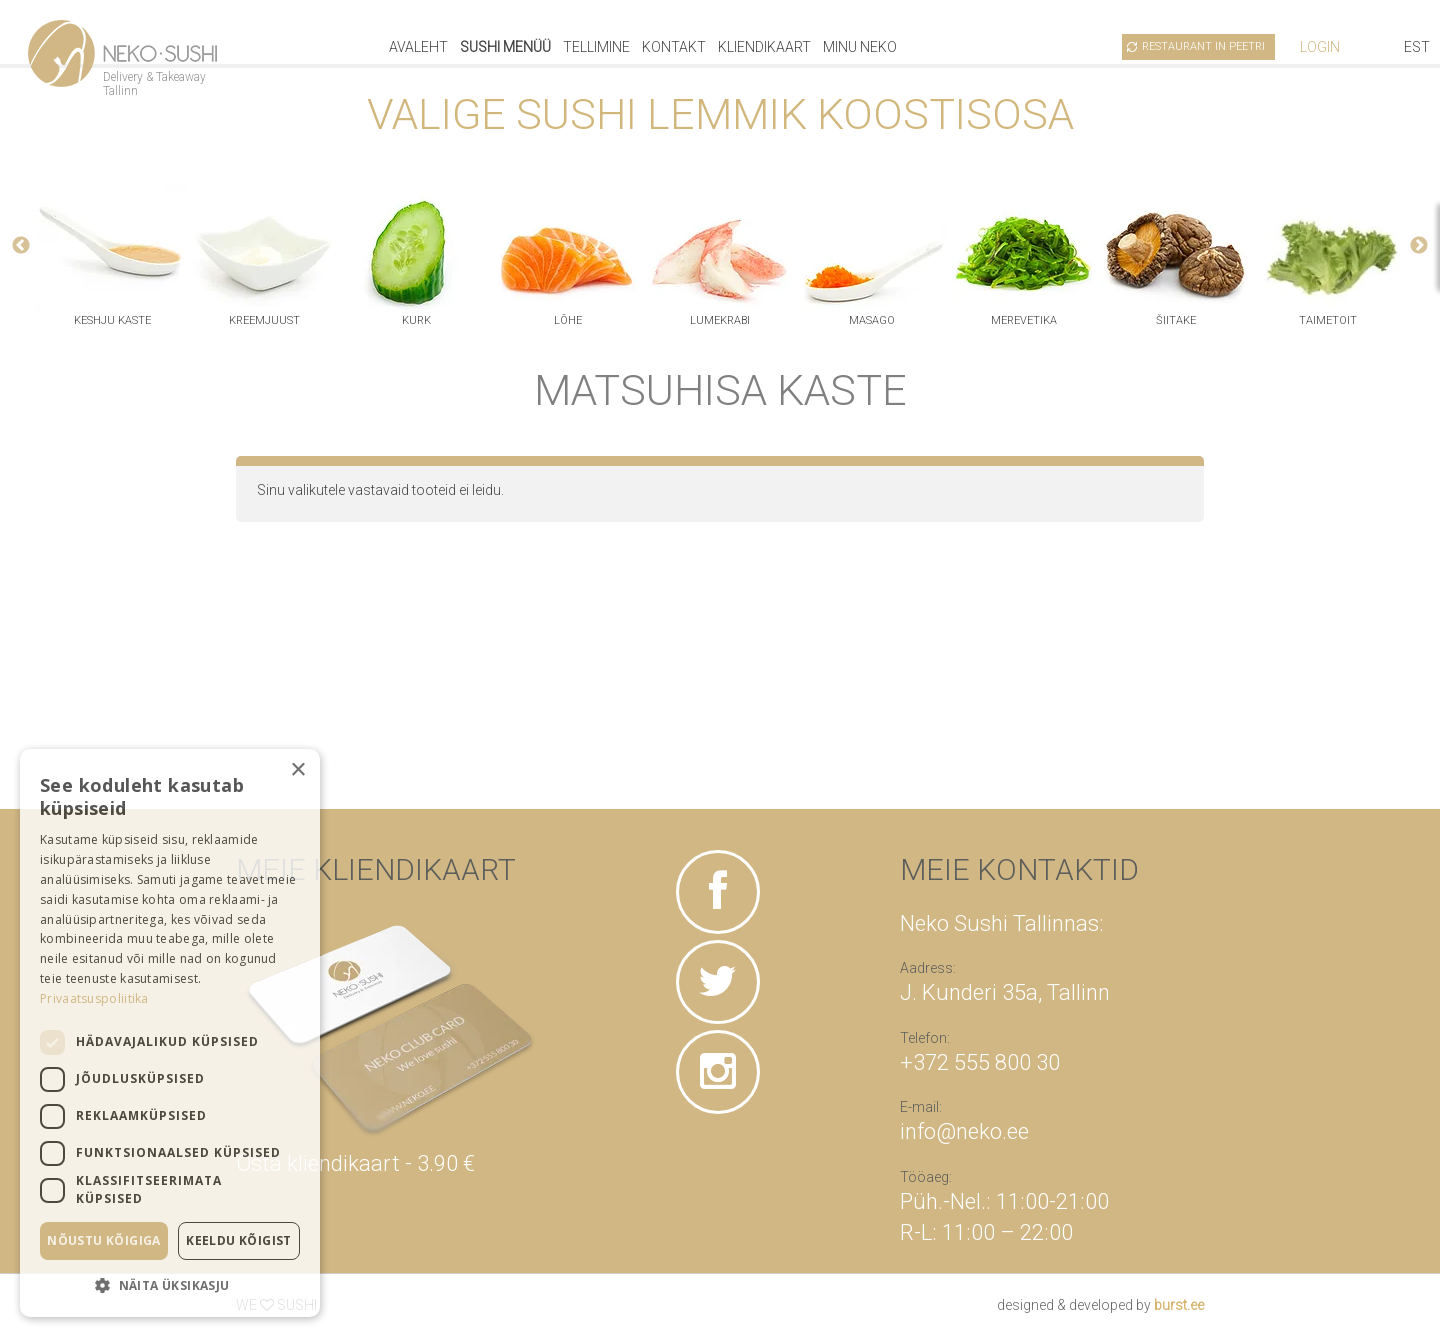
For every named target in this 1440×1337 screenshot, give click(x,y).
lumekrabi (720, 320)
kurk (416, 320)
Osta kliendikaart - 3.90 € (355, 1163)
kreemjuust (264, 320)
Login (1320, 47)
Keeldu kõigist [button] (239, 1240)
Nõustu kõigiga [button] (104, 1240)
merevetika (1024, 320)
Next (1419, 246)
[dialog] (170, 1033)
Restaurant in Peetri (1203, 46)
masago (872, 320)
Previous (21, 246)
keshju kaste (112, 320)
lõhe (568, 320)
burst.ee (1179, 1305)
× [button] (297, 770)
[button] (170, 1285)
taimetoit (1328, 320)
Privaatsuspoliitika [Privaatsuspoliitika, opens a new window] (94, 998)
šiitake (1176, 320)
